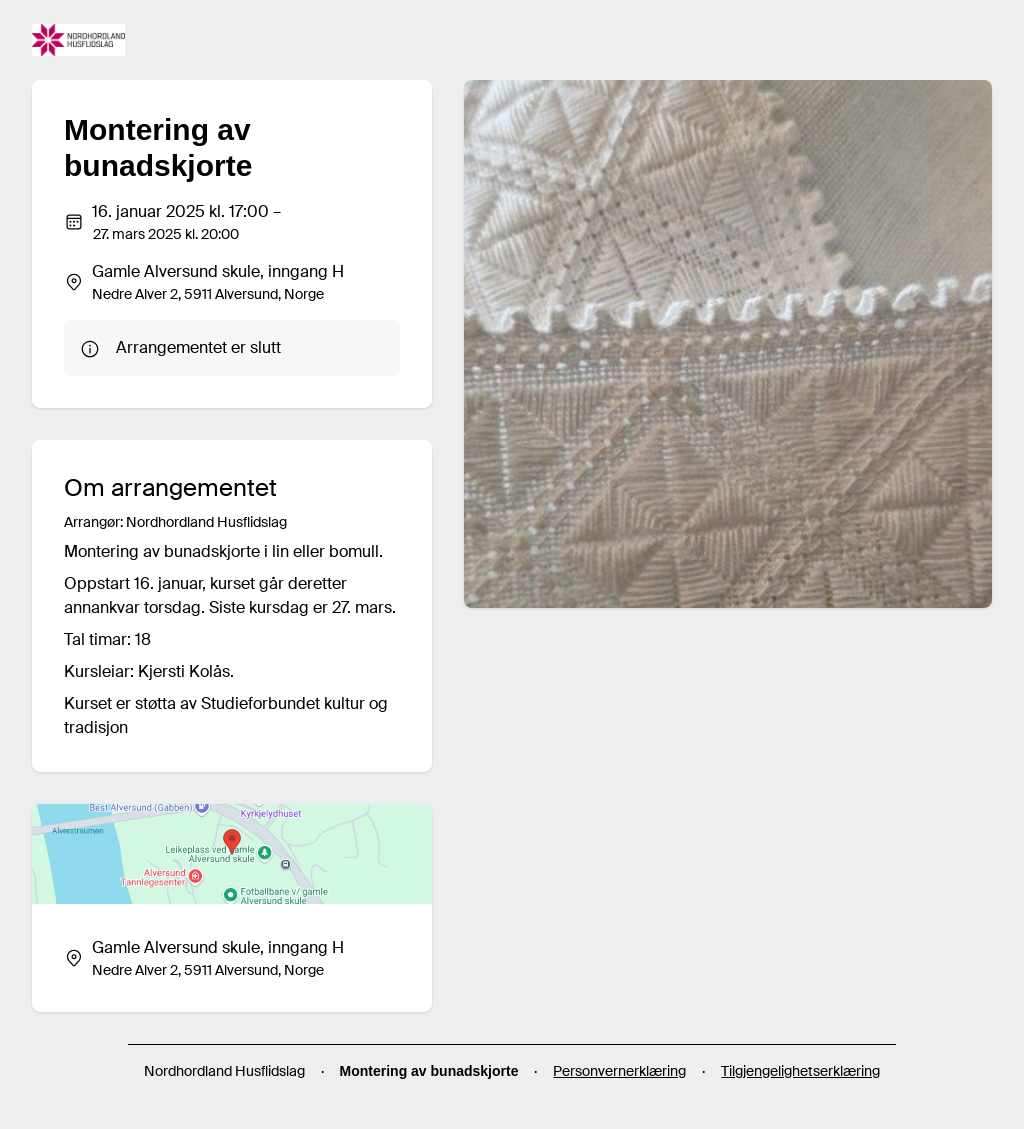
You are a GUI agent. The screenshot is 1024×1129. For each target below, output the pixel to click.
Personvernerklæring (619, 1071)
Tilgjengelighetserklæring (800, 1071)
